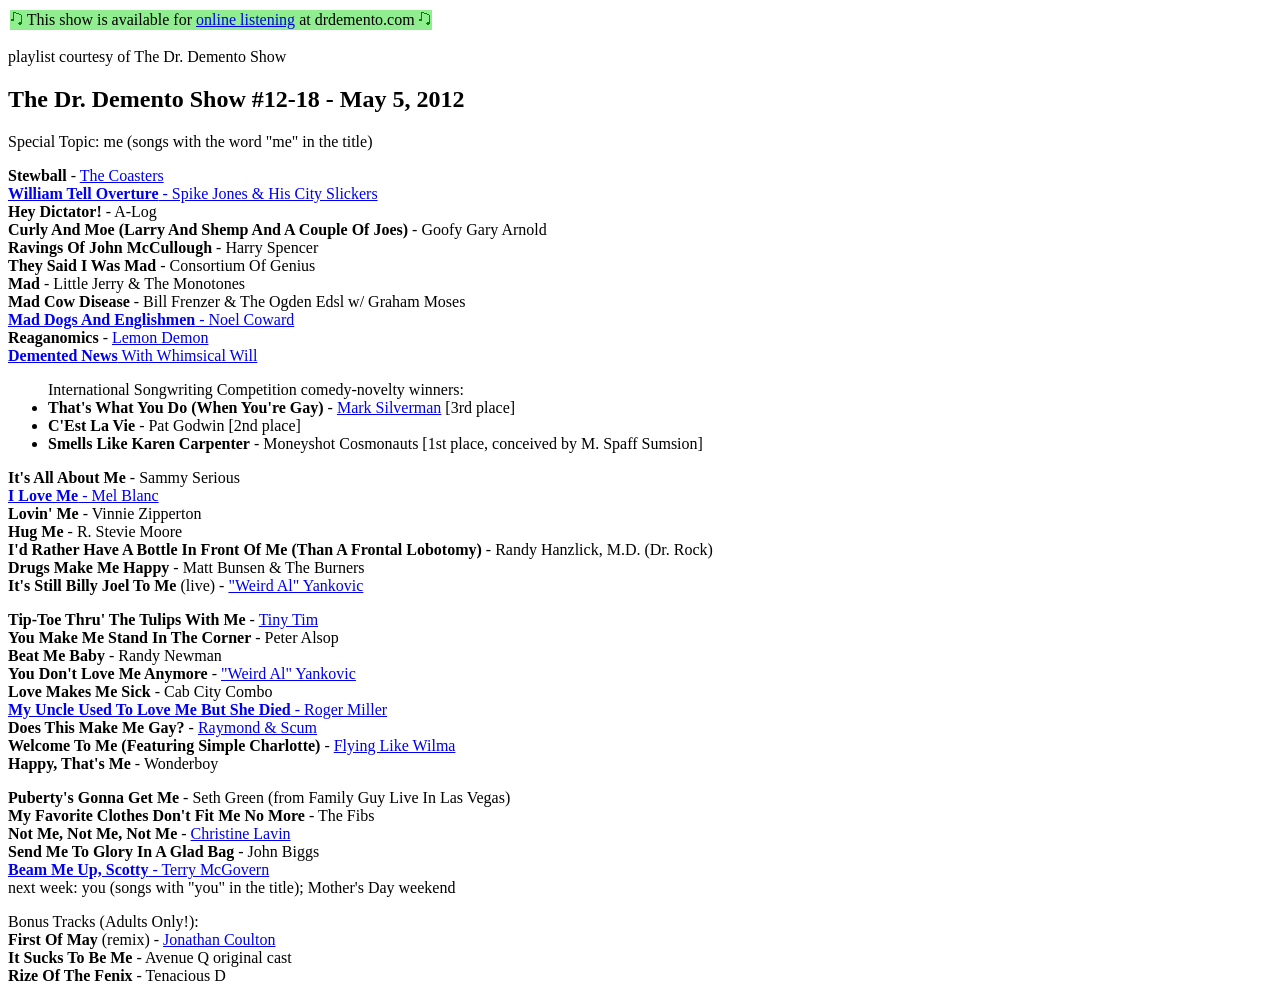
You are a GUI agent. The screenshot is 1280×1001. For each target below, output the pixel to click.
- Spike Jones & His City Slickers (193, 193)
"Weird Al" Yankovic (295, 585)
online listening (245, 19)
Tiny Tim (288, 619)
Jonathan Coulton (219, 939)
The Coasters (122, 175)
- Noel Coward (151, 319)
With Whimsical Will (132, 355)
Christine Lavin (241, 833)
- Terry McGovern (138, 869)
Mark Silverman (389, 407)
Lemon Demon (160, 337)
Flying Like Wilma (395, 745)
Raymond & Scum (257, 727)
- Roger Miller (197, 709)
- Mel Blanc (83, 495)
